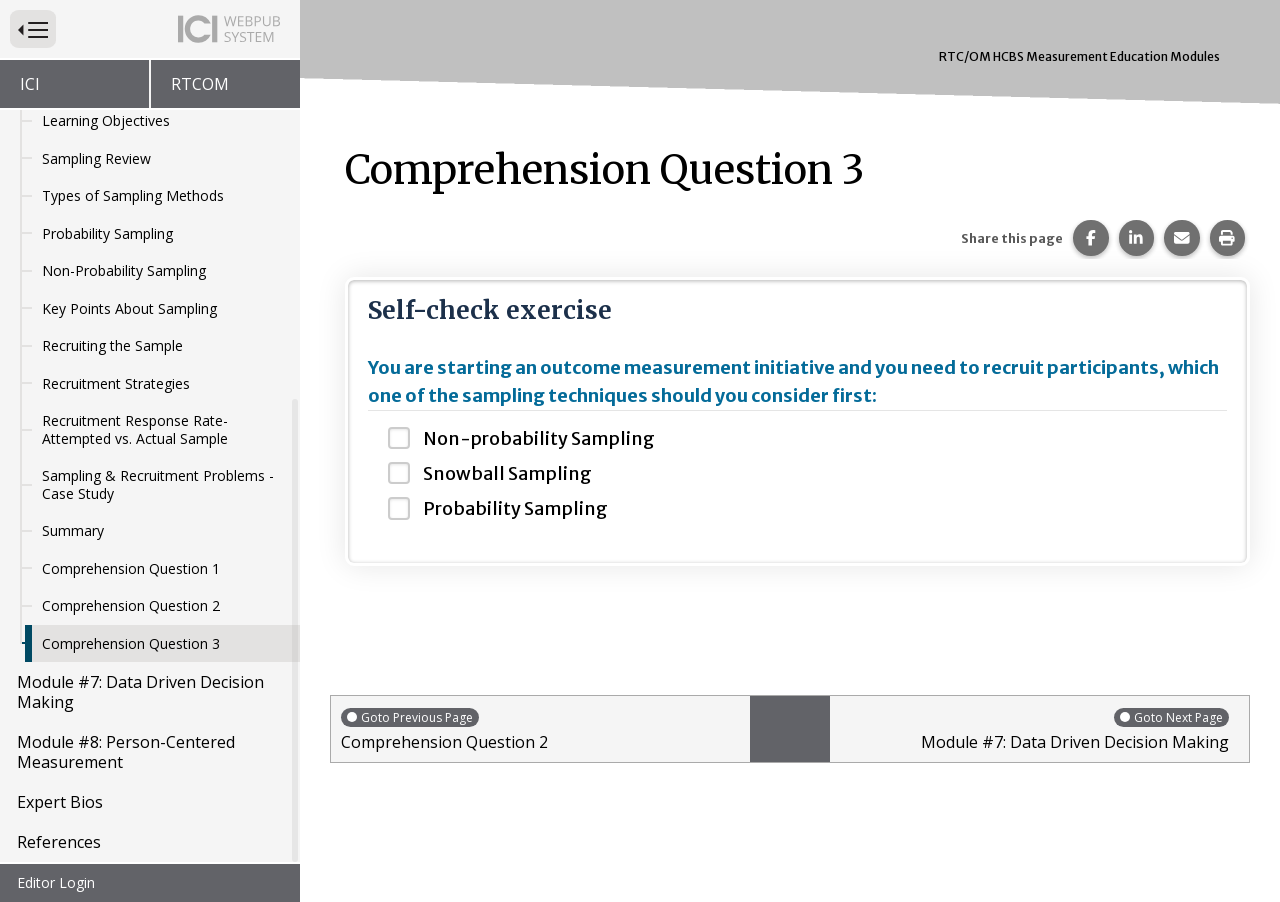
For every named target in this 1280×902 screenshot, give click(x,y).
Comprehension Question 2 (131, 607)
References (59, 844)
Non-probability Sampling (539, 438)
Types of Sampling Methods (133, 197)
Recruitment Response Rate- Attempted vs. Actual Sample (135, 431)
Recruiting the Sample (112, 347)
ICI (30, 84)
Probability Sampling (107, 235)
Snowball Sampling (507, 473)
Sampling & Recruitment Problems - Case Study (158, 486)
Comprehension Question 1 (131, 570)
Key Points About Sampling (129, 310)
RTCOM (200, 84)
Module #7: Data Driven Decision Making (140, 694)
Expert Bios (60, 804)
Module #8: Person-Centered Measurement (126, 754)
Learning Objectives (106, 122)
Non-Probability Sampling (124, 272)
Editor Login (56, 882)
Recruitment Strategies (116, 385)
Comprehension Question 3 (131, 645)
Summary (73, 532)
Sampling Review (96, 160)
